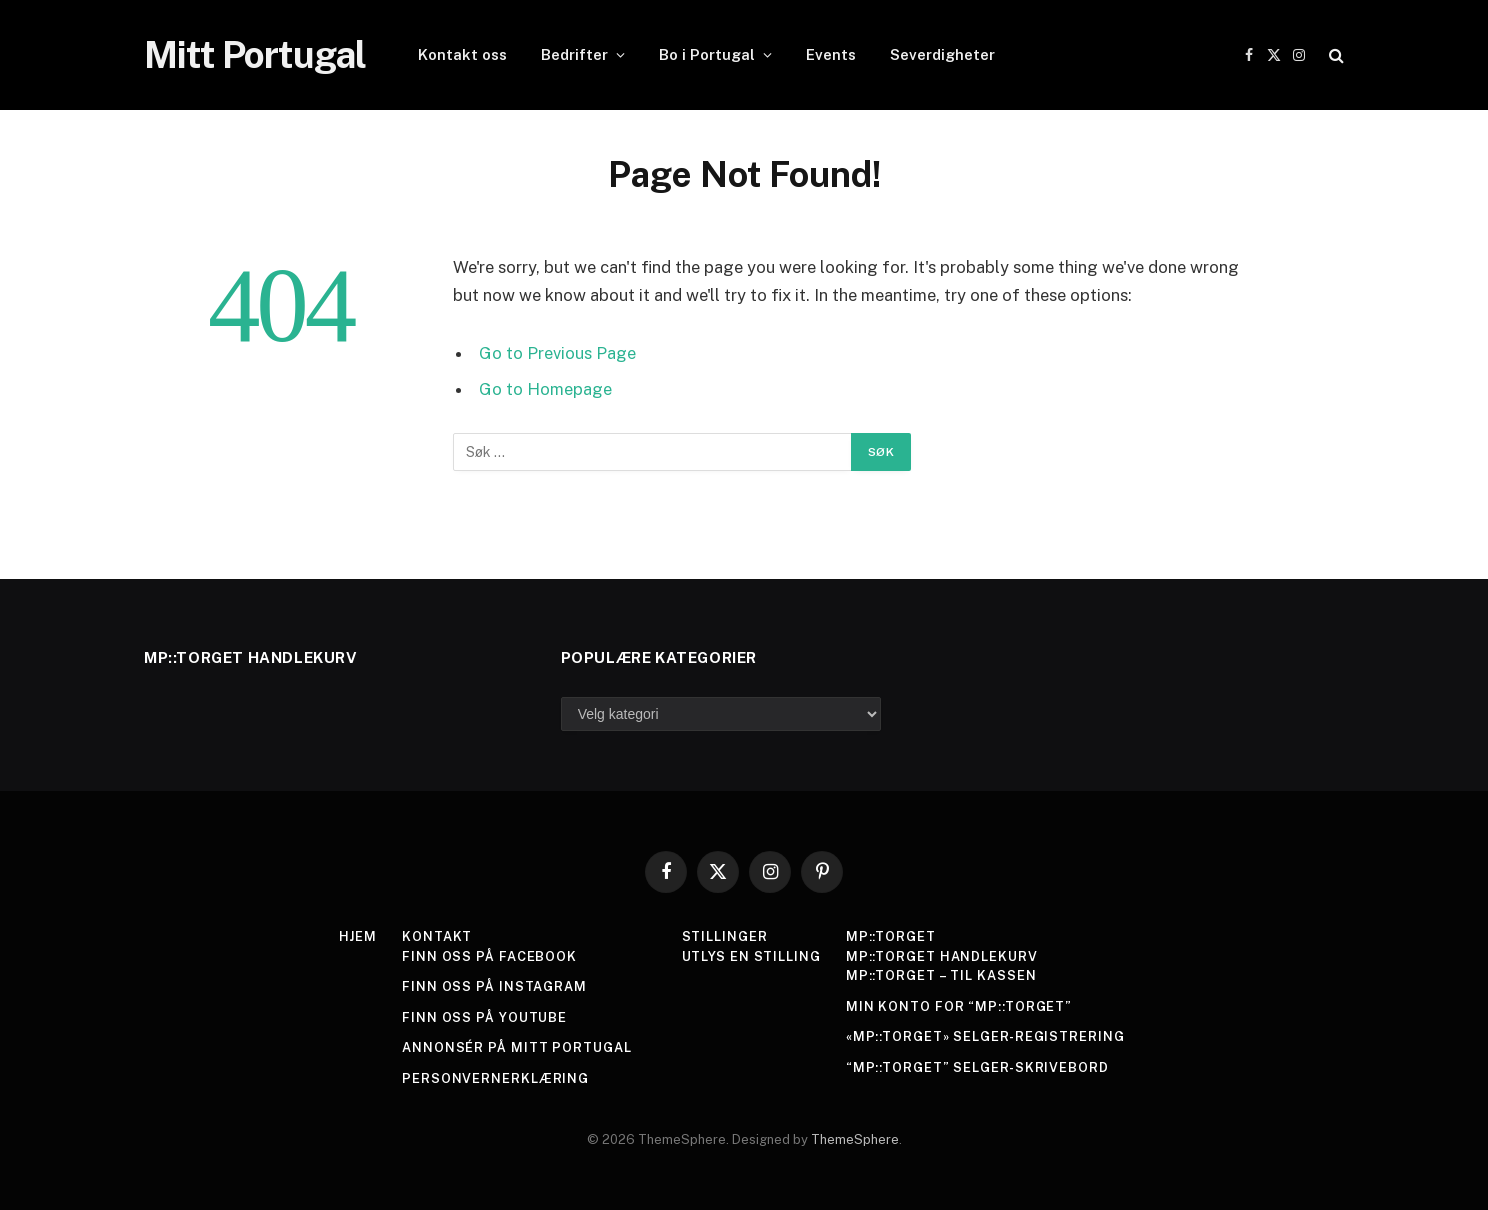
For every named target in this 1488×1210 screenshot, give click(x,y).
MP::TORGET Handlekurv (942, 956)
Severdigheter (942, 54)
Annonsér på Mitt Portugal (517, 1047)
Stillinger (724, 936)
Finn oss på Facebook (489, 956)
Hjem (357, 936)
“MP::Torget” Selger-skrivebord (977, 1067)
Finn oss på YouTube (484, 1017)
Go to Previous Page (557, 353)
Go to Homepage (545, 389)
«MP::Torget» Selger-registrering (985, 1036)
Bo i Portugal (707, 54)
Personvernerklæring (495, 1078)
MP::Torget (891, 936)
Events (831, 54)
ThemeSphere (855, 1139)
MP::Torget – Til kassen (941, 975)
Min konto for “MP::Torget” (959, 1006)
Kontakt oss (462, 54)
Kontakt (437, 936)
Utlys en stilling (750, 956)
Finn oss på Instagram (494, 986)
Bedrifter (574, 54)
